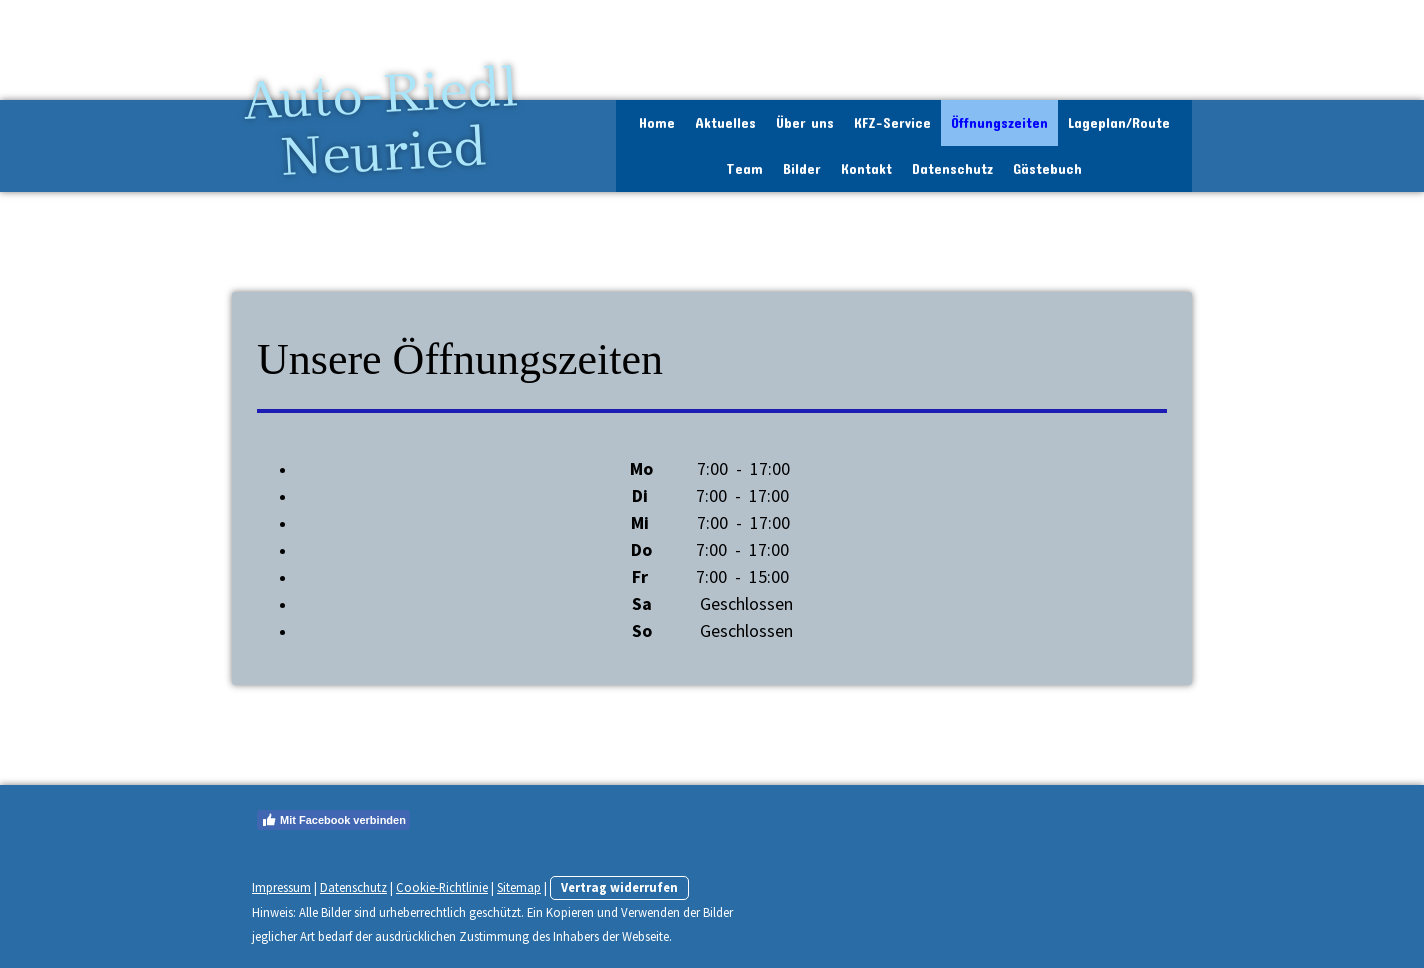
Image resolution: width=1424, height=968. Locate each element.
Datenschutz (952, 168)
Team (744, 168)
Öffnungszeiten (999, 122)
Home (657, 122)
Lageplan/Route (1119, 122)
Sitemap (519, 887)
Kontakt (866, 168)
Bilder (802, 168)
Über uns (805, 122)
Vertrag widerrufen (619, 887)
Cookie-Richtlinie (442, 887)
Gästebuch (1047, 168)
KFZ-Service (892, 122)
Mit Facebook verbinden (333, 820)
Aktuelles (725, 122)
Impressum (281, 887)
